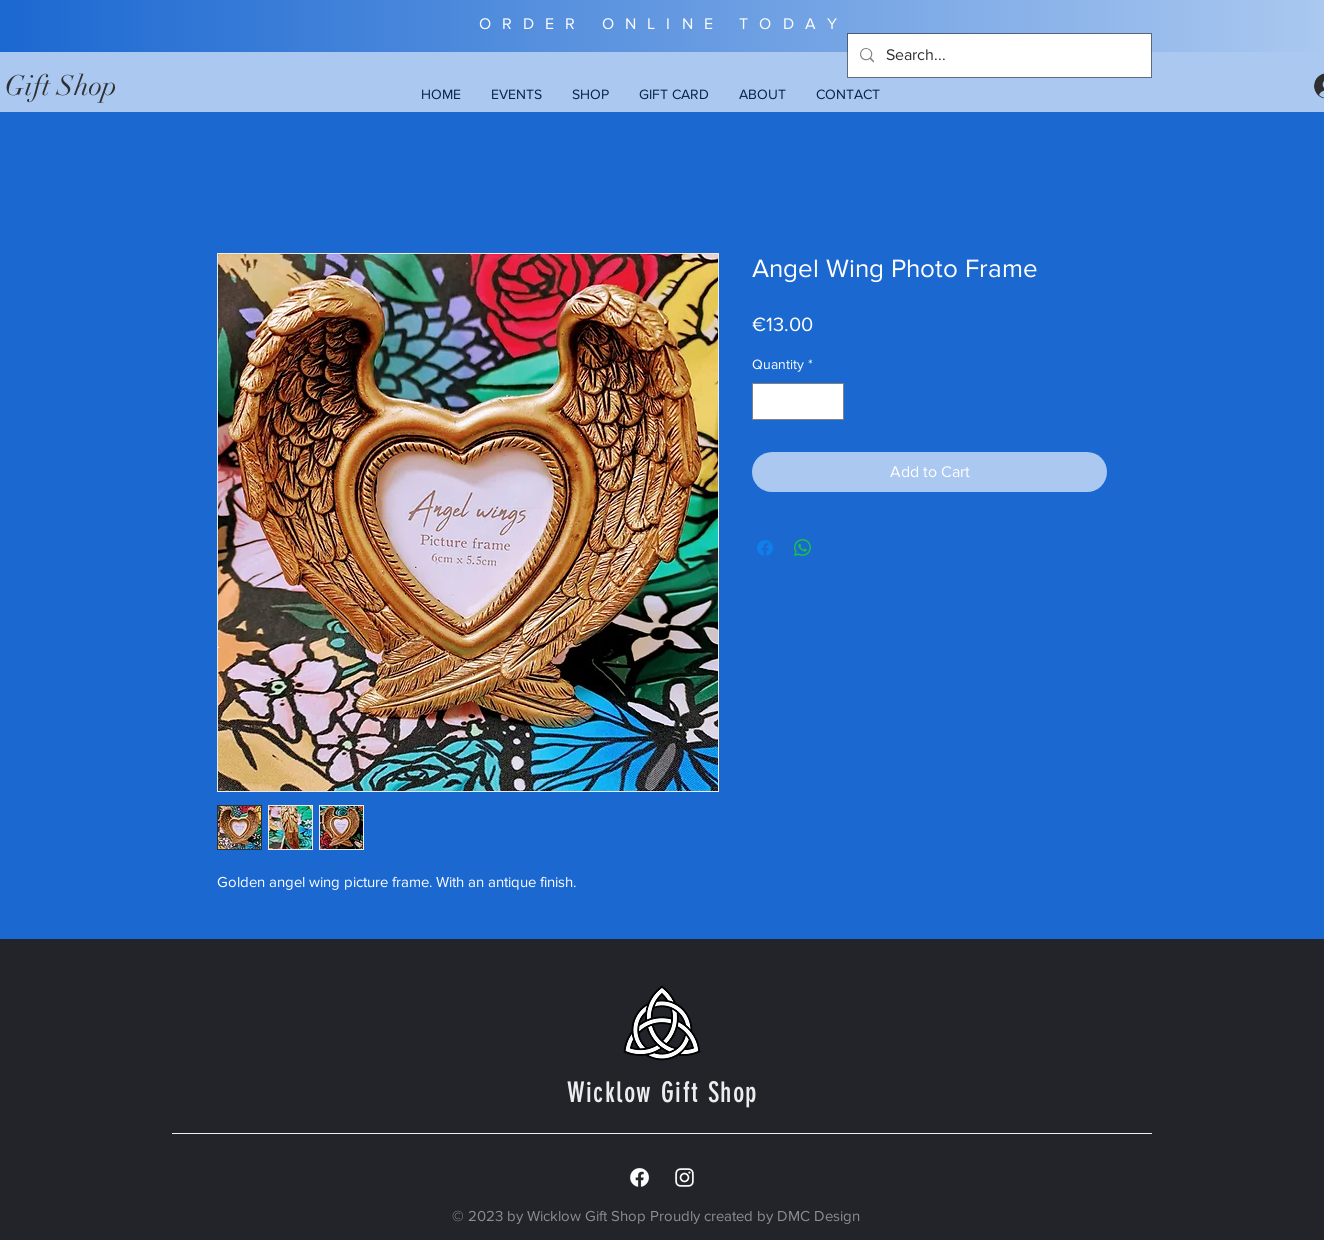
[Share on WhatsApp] (803, 548)
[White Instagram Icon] (684, 1177)
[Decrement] (767, 401)
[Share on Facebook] (765, 548)
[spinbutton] (798, 401)
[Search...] (997, 55)
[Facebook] (639, 1177)
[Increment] (828, 401)
